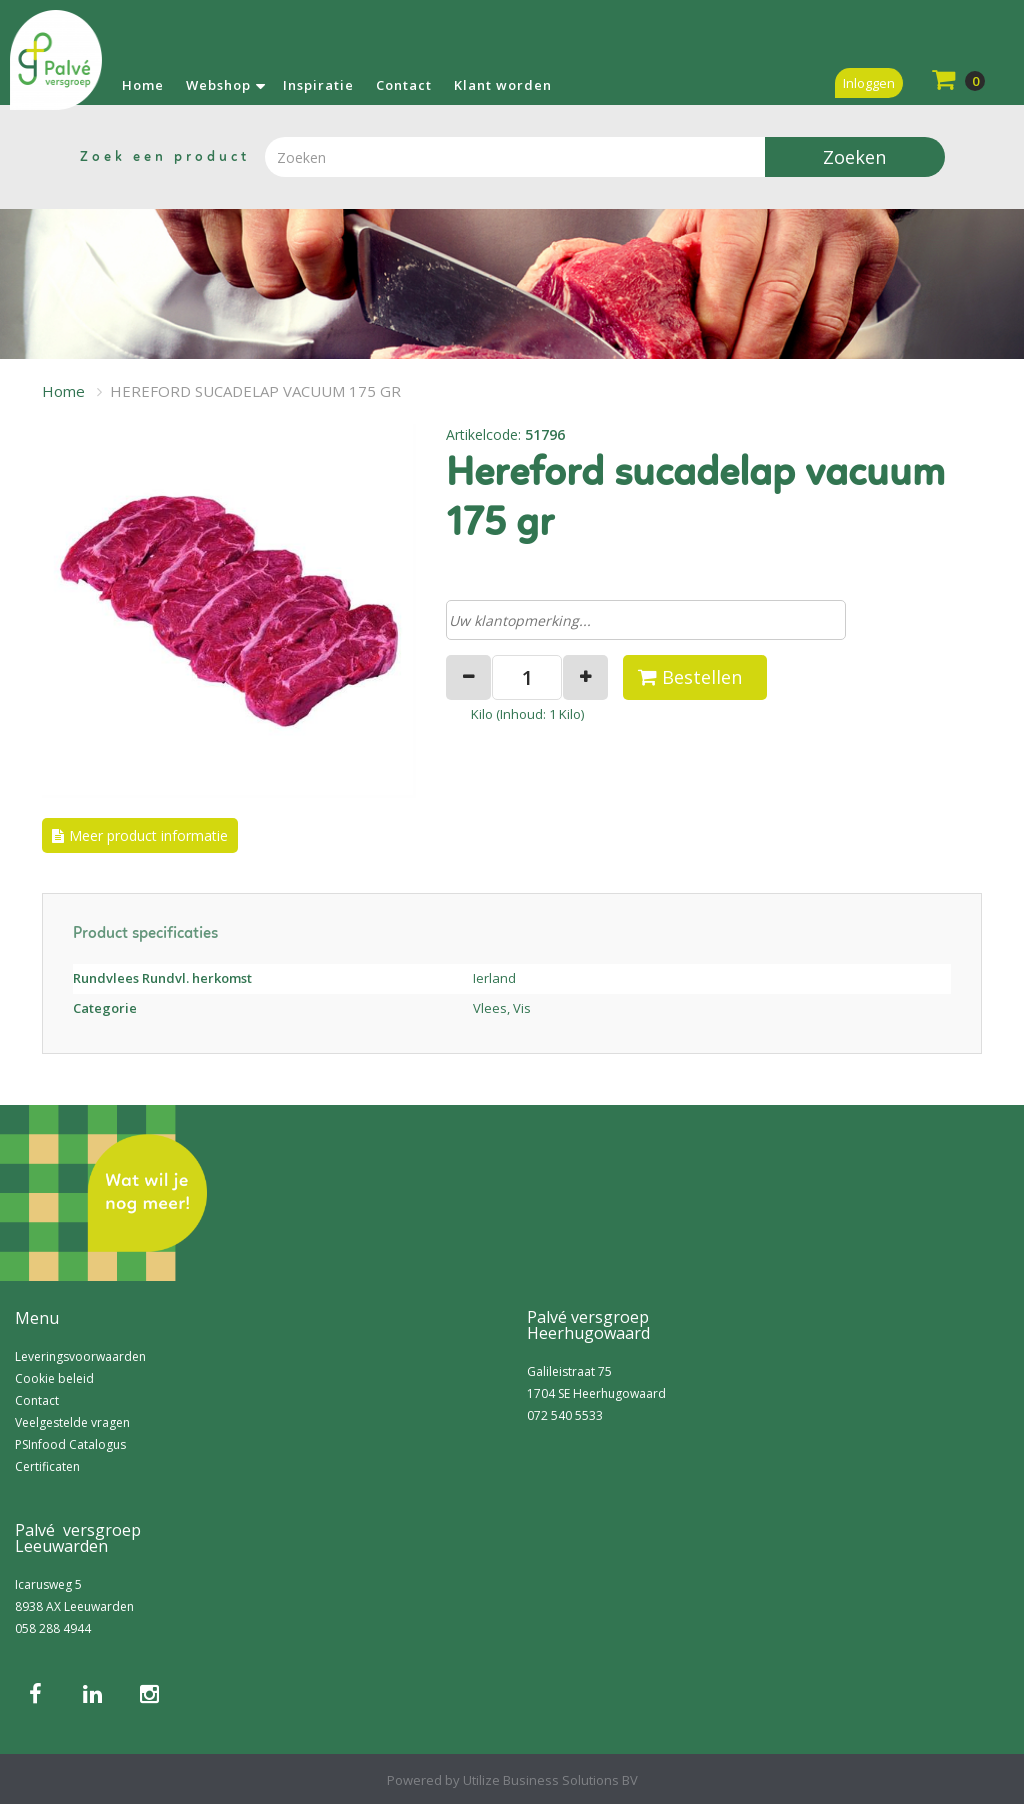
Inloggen (869, 83)
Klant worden (503, 85)
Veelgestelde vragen (72, 1422)
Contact (404, 85)
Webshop (218, 85)
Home (143, 85)
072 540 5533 (565, 1415)
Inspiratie (318, 85)
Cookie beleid (54, 1378)
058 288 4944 (53, 1628)
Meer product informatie (148, 835)
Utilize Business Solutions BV (550, 1780)
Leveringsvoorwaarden (80, 1356)
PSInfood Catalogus (70, 1444)
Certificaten (47, 1466)
